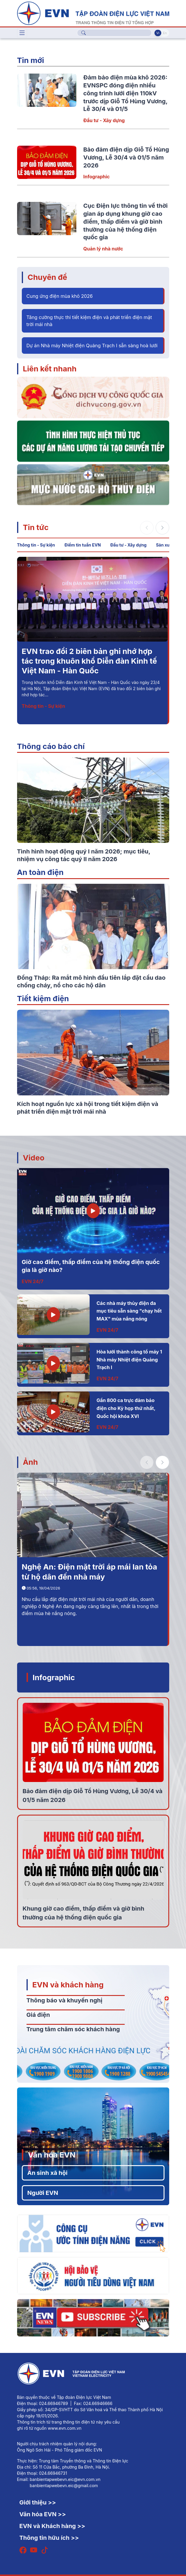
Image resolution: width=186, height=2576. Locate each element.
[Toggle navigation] (22, 33)
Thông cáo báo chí (51, 746)
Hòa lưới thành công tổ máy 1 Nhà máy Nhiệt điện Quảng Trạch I (129, 1360)
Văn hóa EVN (51, 2154)
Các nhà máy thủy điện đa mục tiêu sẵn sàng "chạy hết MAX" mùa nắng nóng (129, 1311)
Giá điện (38, 2014)
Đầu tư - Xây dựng (104, 120)
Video (34, 1157)
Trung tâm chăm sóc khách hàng (73, 2029)
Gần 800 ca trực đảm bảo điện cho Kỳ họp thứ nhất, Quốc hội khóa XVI (126, 1408)
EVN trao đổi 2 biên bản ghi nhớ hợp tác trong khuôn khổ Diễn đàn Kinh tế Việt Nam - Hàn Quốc (89, 661)
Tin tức (36, 527)
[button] (162, 527)
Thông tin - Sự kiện (36, 544)
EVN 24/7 (33, 1281)
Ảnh (30, 1461)
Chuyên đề (47, 277)
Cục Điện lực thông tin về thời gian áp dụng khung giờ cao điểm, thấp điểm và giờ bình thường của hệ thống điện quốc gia (125, 221)
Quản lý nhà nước (103, 249)
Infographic (96, 177)
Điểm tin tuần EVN (83, 544)
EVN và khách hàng (68, 1984)
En (165, 33)
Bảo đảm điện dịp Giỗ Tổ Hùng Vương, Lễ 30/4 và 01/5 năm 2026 (126, 157)
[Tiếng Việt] (93, 13)
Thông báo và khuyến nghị (65, 2000)
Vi (157, 33)
